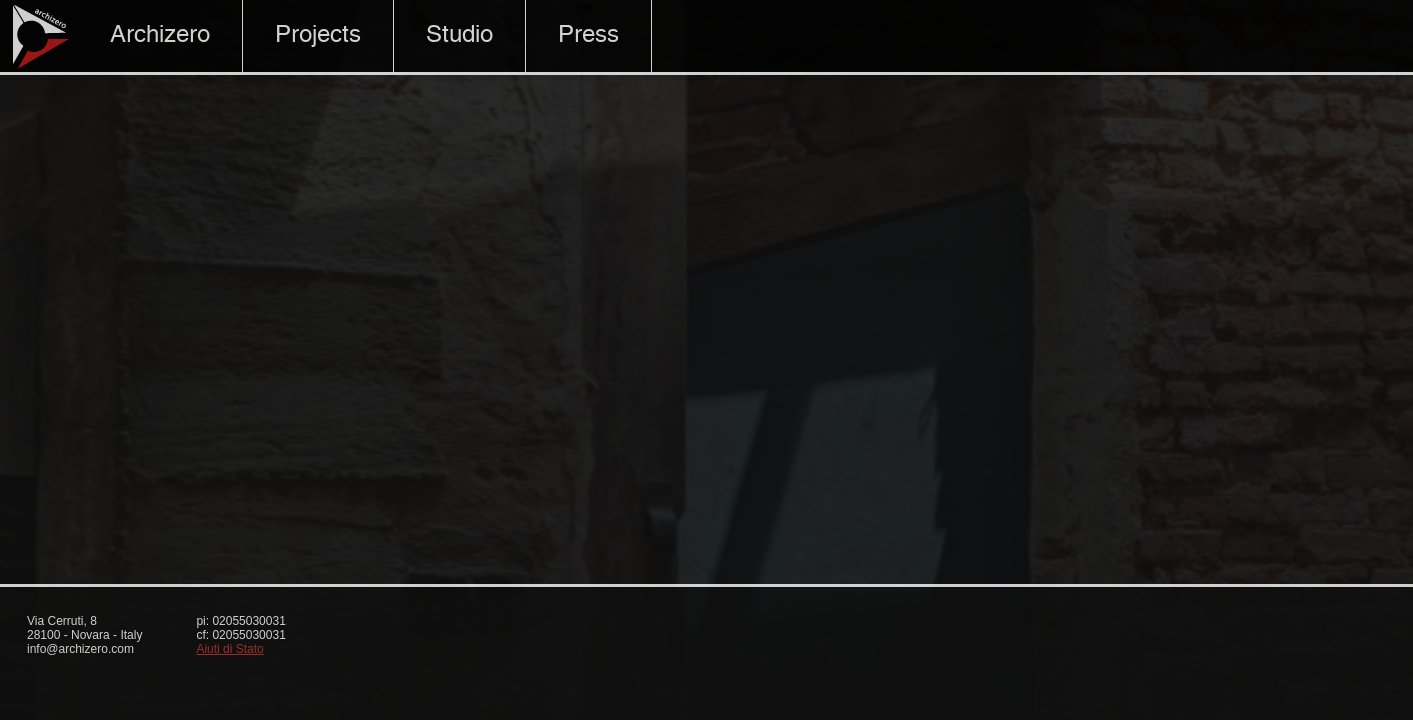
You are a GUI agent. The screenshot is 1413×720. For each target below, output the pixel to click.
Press (588, 35)
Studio (459, 35)
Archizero (160, 35)
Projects (318, 35)
